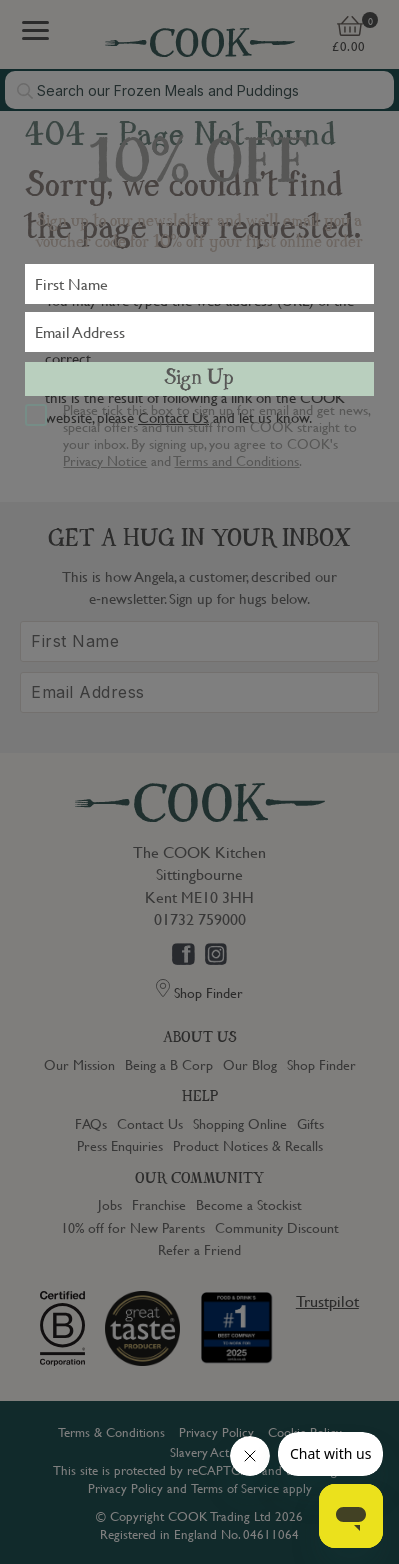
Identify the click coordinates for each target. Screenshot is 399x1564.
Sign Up (199, 379)
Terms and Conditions (236, 460)
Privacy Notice (105, 460)
